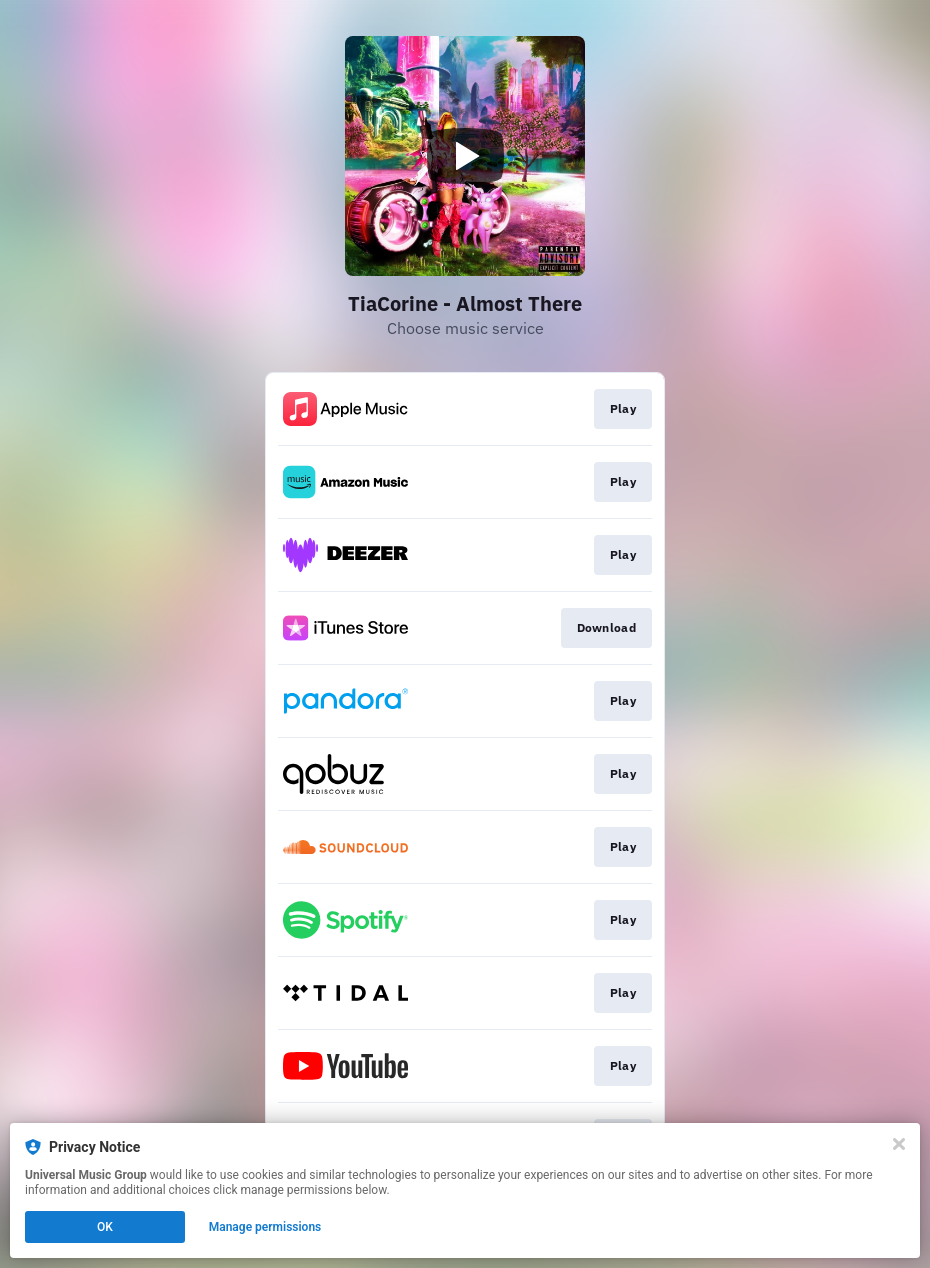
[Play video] (465, 156)
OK (105, 1227)
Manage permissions (265, 1227)
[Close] (899, 1144)
